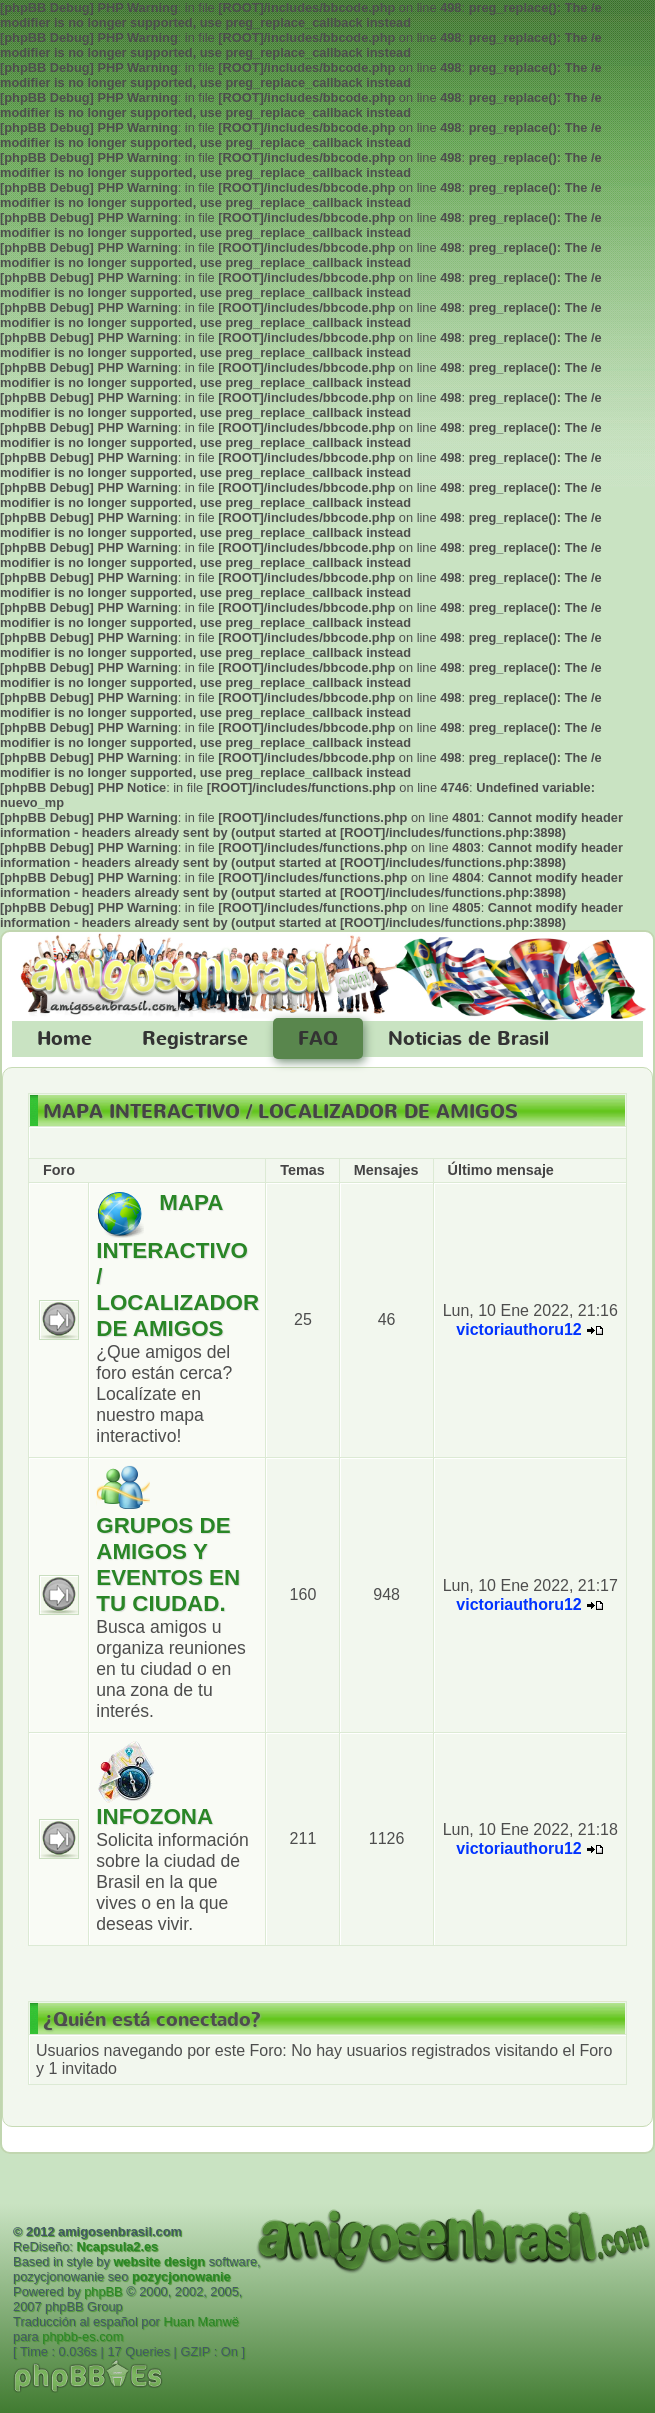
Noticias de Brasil (468, 1039)
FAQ (318, 1039)
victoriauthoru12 (518, 1329)
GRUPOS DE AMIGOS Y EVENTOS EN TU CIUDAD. (168, 1564)
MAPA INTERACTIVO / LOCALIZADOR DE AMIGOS (280, 1112)
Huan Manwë (200, 2321)
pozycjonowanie (181, 2276)
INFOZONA (154, 1816)
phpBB (103, 2291)
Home (64, 1039)
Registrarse (195, 1039)
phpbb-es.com (82, 2336)
